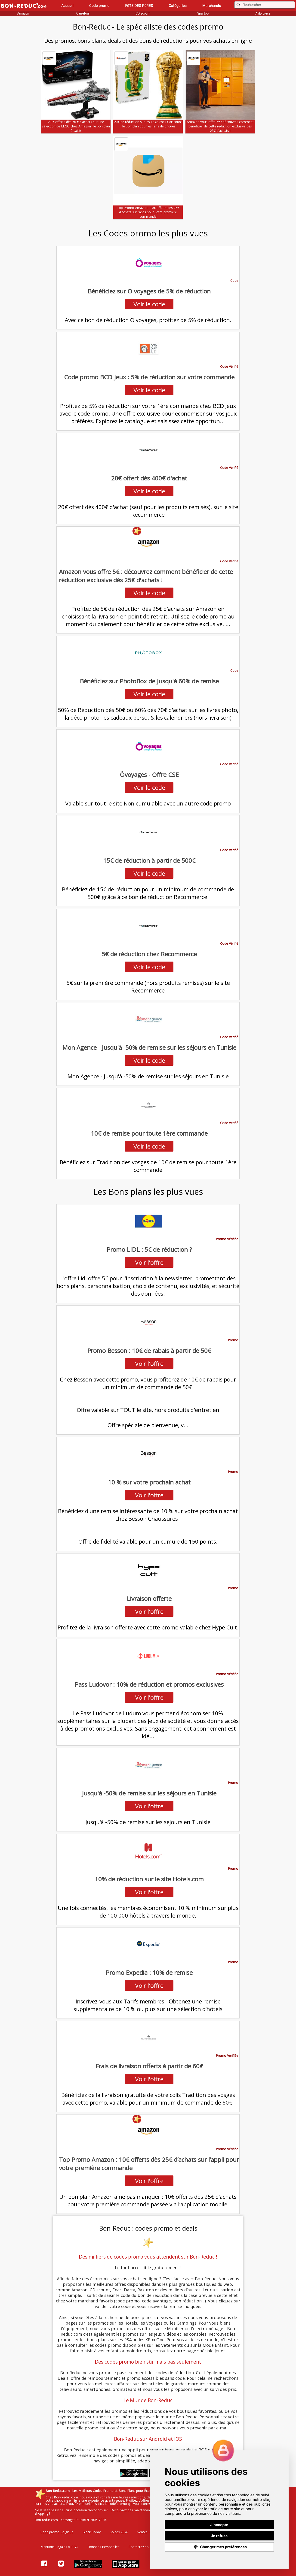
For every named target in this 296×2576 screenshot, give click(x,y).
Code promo (99, 5)
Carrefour (83, 13)
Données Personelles (103, 2547)
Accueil (67, 5)
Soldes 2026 (119, 2532)
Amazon (23, 13)
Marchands (211, 5)
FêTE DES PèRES (139, 5)
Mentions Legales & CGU (59, 2547)
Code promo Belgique (56, 2532)
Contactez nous (140, 2547)
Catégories (178, 5)
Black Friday (92, 2532)
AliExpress (262, 13)
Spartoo (203, 13)
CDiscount (143, 13)
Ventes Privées (148, 2532)
